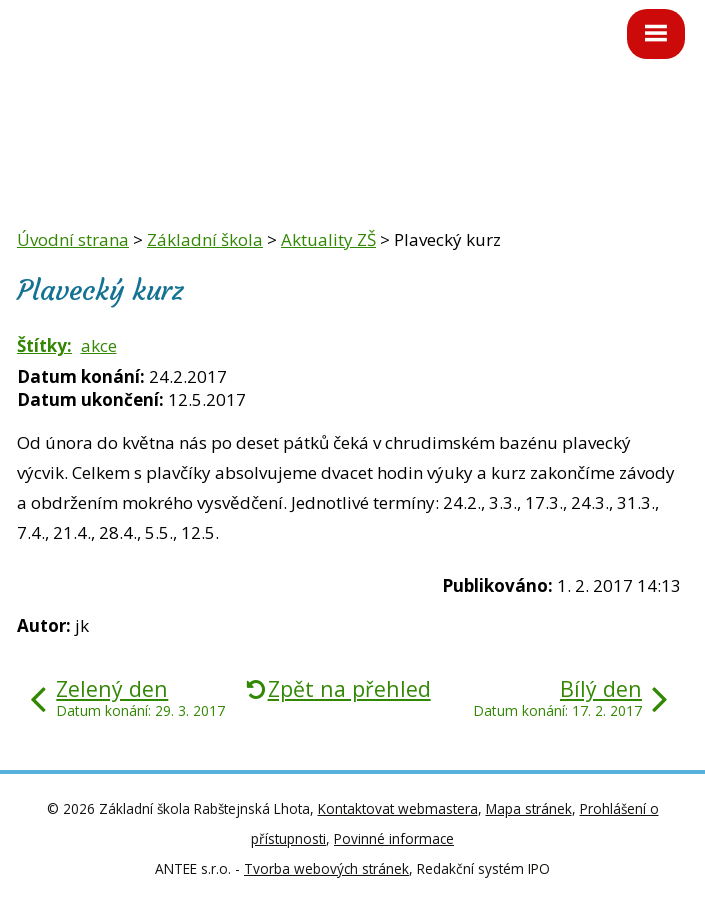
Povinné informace (394, 838)
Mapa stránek (529, 808)
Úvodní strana (73, 239)
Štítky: (44, 345)
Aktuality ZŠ (328, 239)
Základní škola (205, 239)
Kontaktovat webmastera (398, 808)
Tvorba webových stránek (326, 868)
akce (99, 345)
